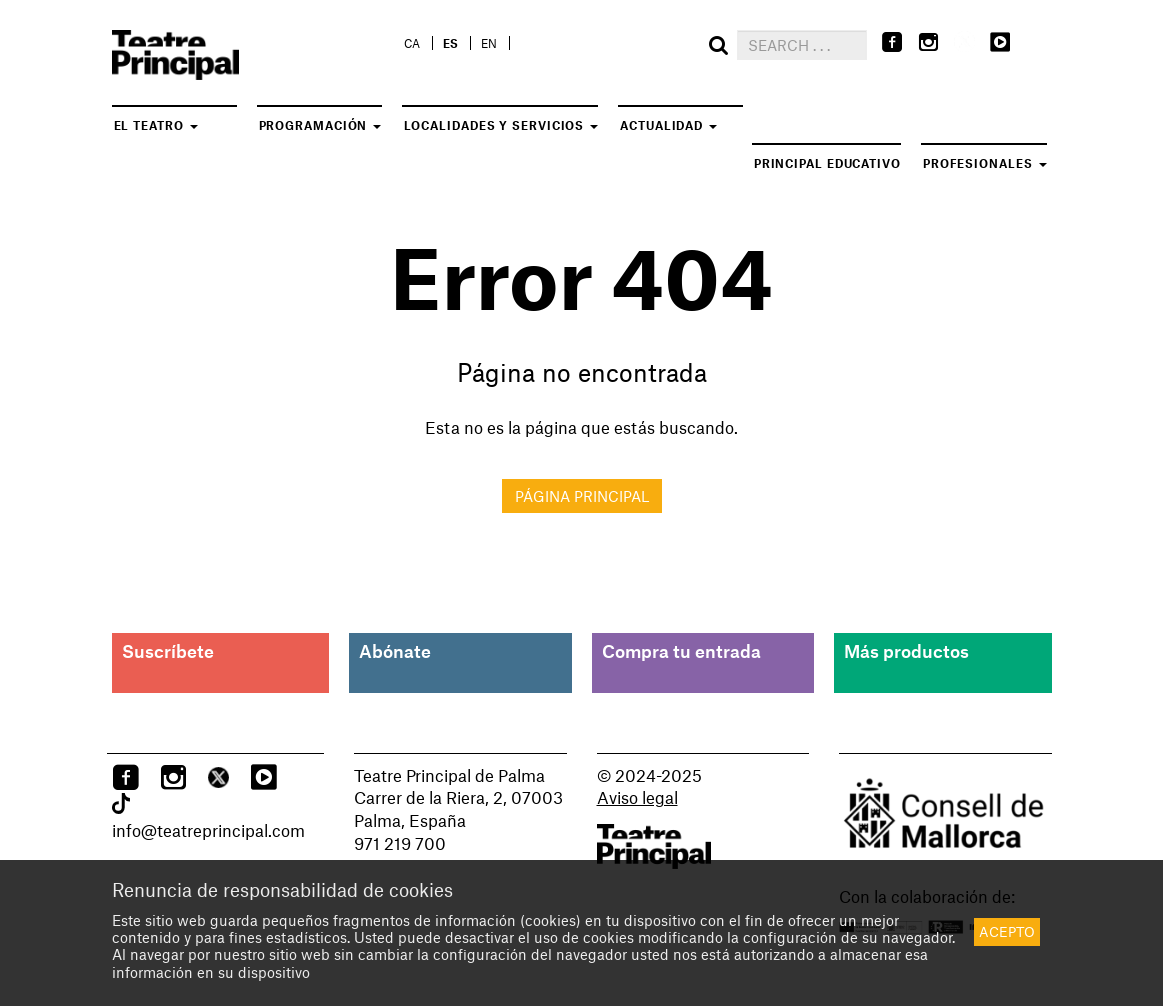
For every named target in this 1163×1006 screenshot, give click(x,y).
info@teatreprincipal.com (208, 830)
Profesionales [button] (985, 163)
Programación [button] (320, 125)
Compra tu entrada (681, 651)
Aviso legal (637, 797)
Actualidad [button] (668, 125)
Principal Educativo (827, 163)
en (489, 43)
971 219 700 (400, 843)
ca (412, 43)
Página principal (582, 496)
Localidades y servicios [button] (501, 125)
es (450, 43)
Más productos (906, 651)
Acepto (1007, 931)
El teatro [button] (156, 125)
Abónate (395, 651)
